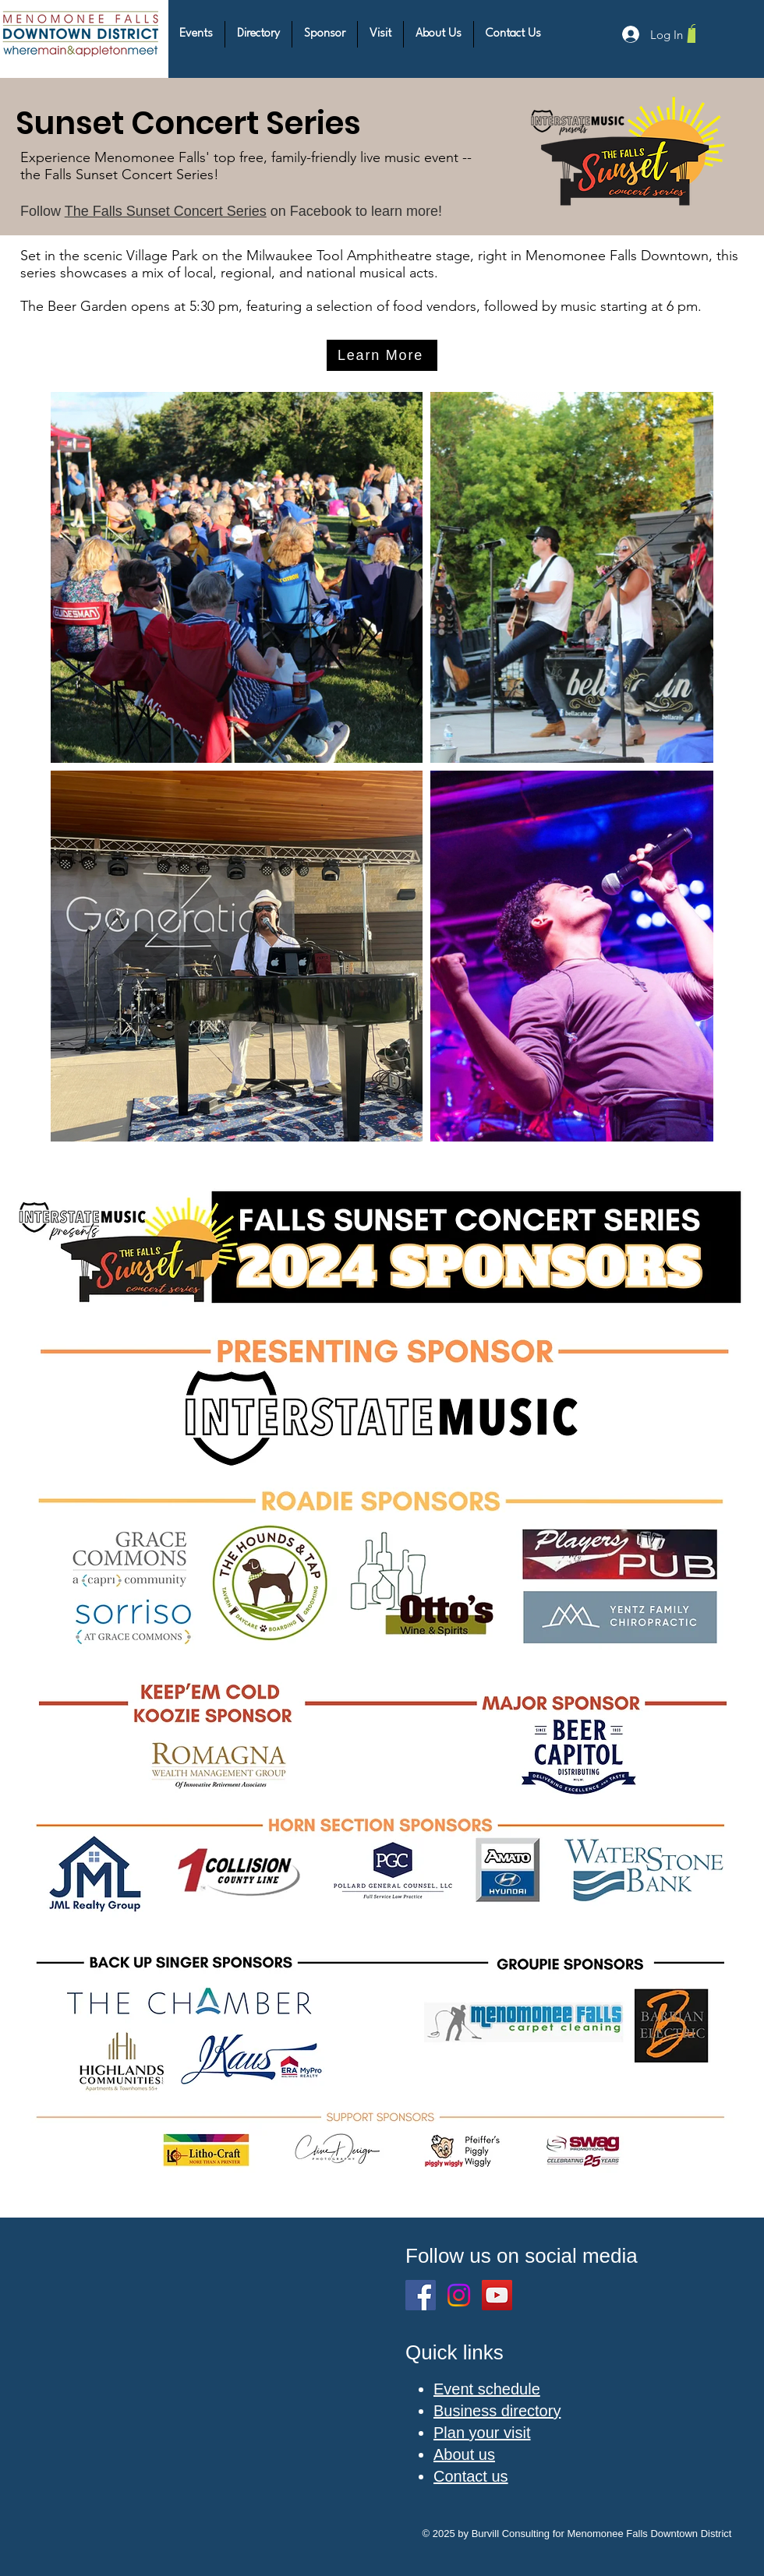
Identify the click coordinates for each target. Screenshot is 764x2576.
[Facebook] (420, 2295)
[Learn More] (382, 355)
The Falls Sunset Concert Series (166, 211)
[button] (196, 34)
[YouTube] (497, 2295)
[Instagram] (459, 2295)
